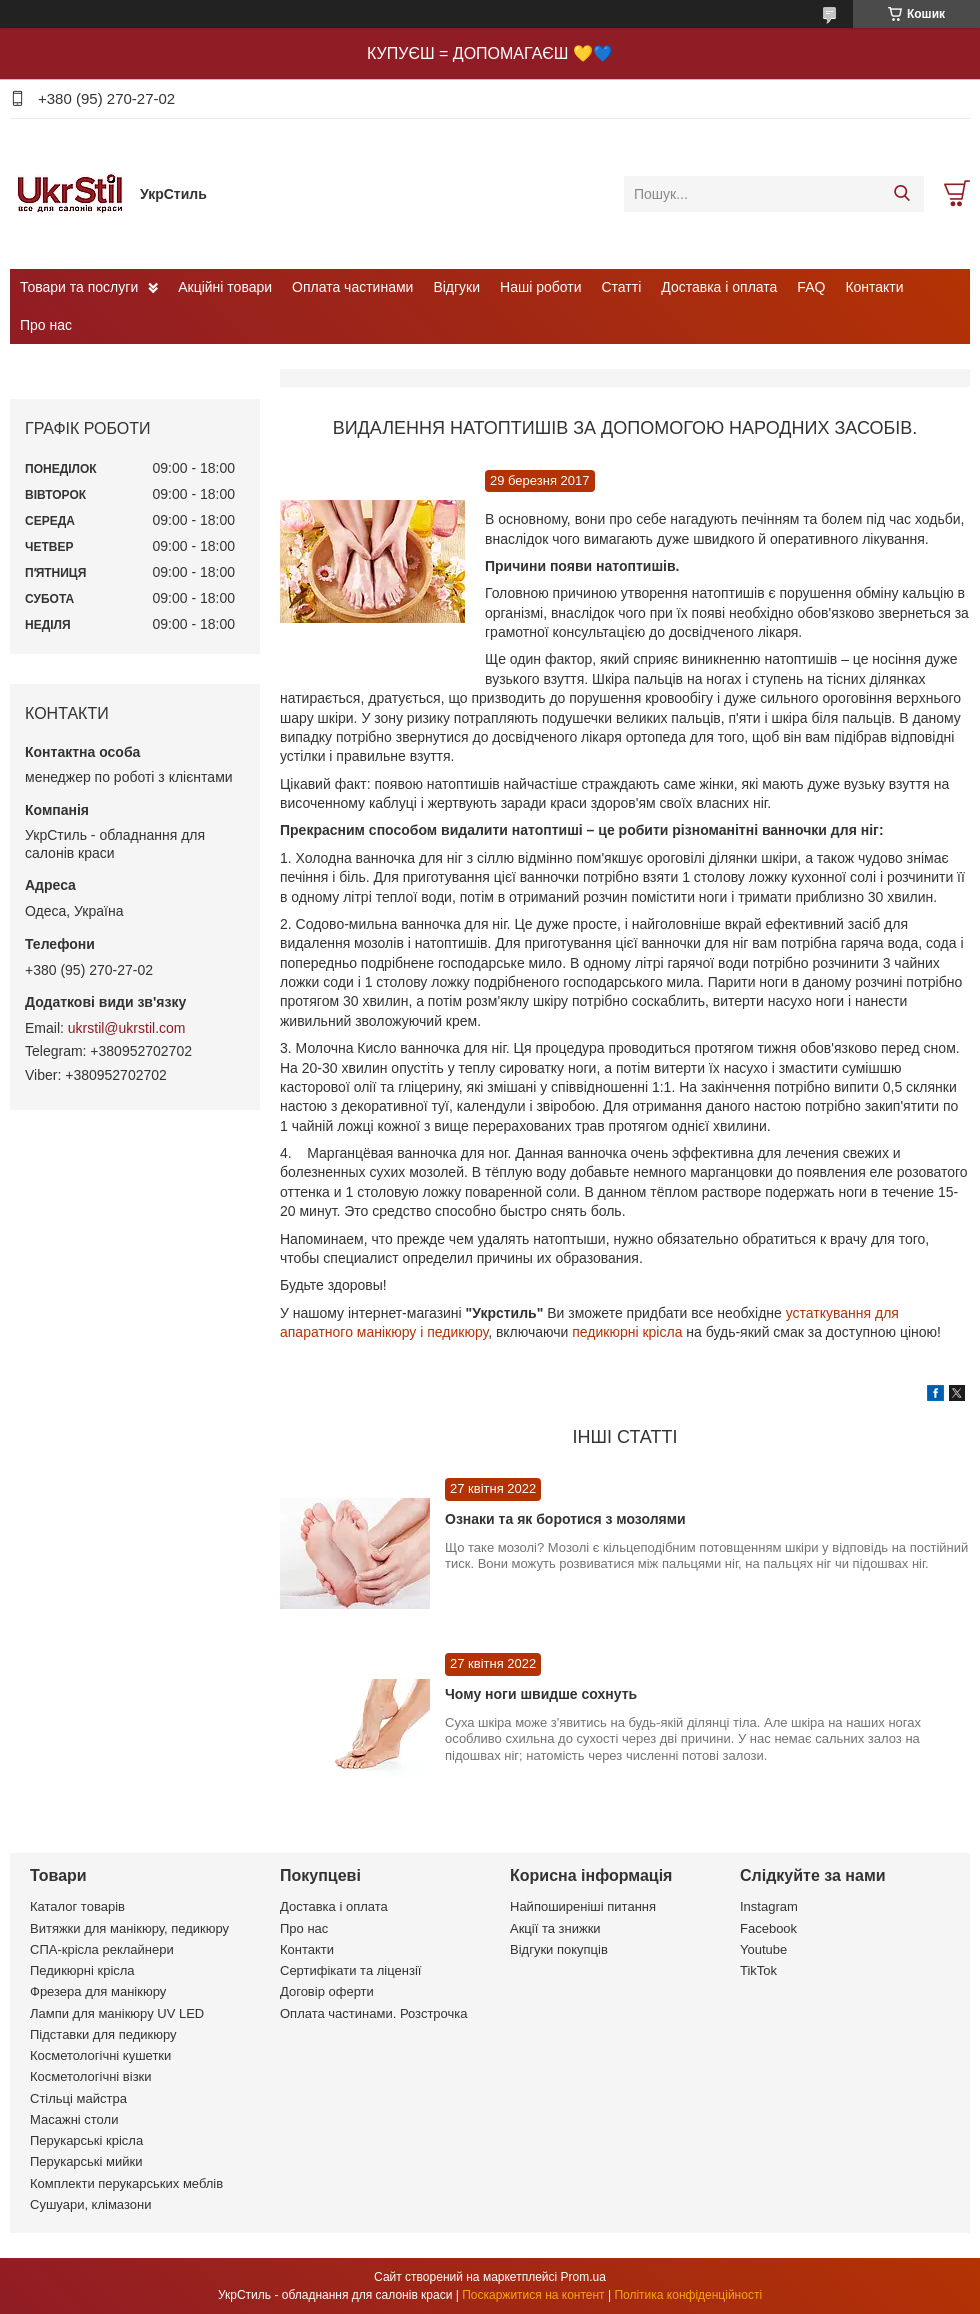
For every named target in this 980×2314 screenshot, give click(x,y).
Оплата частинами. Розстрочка (373, 2013)
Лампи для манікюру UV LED (117, 2013)
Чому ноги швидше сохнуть (541, 1694)
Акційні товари (225, 287)
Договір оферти (327, 1991)
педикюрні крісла (627, 1332)
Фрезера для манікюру (98, 1991)
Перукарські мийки (86, 2161)
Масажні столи (74, 2119)
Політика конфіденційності (688, 2295)
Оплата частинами (352, 287)
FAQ (811, 287)
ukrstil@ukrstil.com (127, 1028)
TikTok (758, 1970)
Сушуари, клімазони (90, 2204)
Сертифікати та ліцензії (350, 1970)
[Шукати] (901, 194)
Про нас (46, 325)
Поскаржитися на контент (533, 2295)
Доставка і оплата (719, 287)
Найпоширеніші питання (583, 1906)
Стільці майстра (78, 2098)
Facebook (768, 1928)
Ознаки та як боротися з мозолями (565, 1519)
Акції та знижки (555, 1928)
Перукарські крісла (86, 2140)
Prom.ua (583, 2277)
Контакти (874, 287)
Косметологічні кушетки (100, 2055)
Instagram (769, 1906)
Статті (622, 287)
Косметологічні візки (91, 2076)
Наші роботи (540, 287)
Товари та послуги (79, 287)
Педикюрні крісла (82, 1970)
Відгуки (456, 287)
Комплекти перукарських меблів (126, 2183)
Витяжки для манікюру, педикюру (129, 1928)
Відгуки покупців (559, 1949)
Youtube (763, 1949)
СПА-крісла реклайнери (102, 1949)
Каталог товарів (77, 1906)
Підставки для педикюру (103, 2034)
